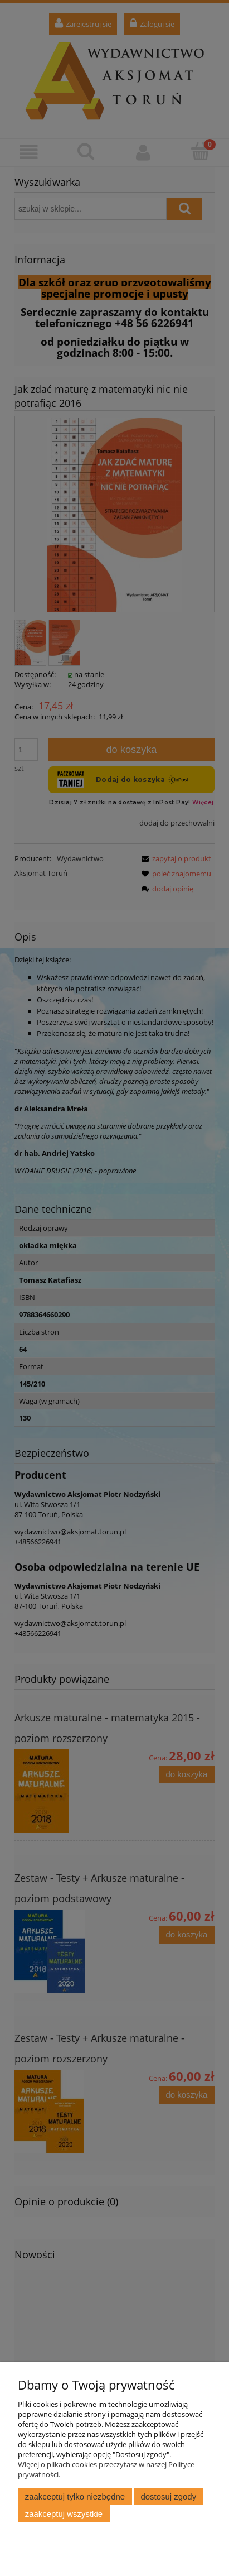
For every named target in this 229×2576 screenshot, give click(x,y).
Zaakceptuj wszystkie (64, 2514)
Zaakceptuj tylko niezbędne (75, 2496)
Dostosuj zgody (168, 2496)
